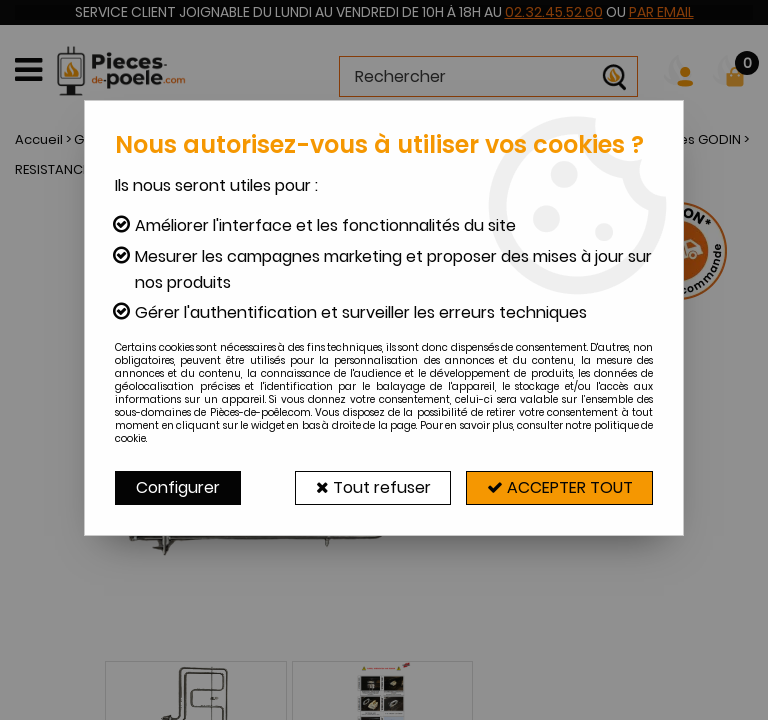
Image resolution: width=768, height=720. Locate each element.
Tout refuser (371, 487)
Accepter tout (559, 487)
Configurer (178, 487)
